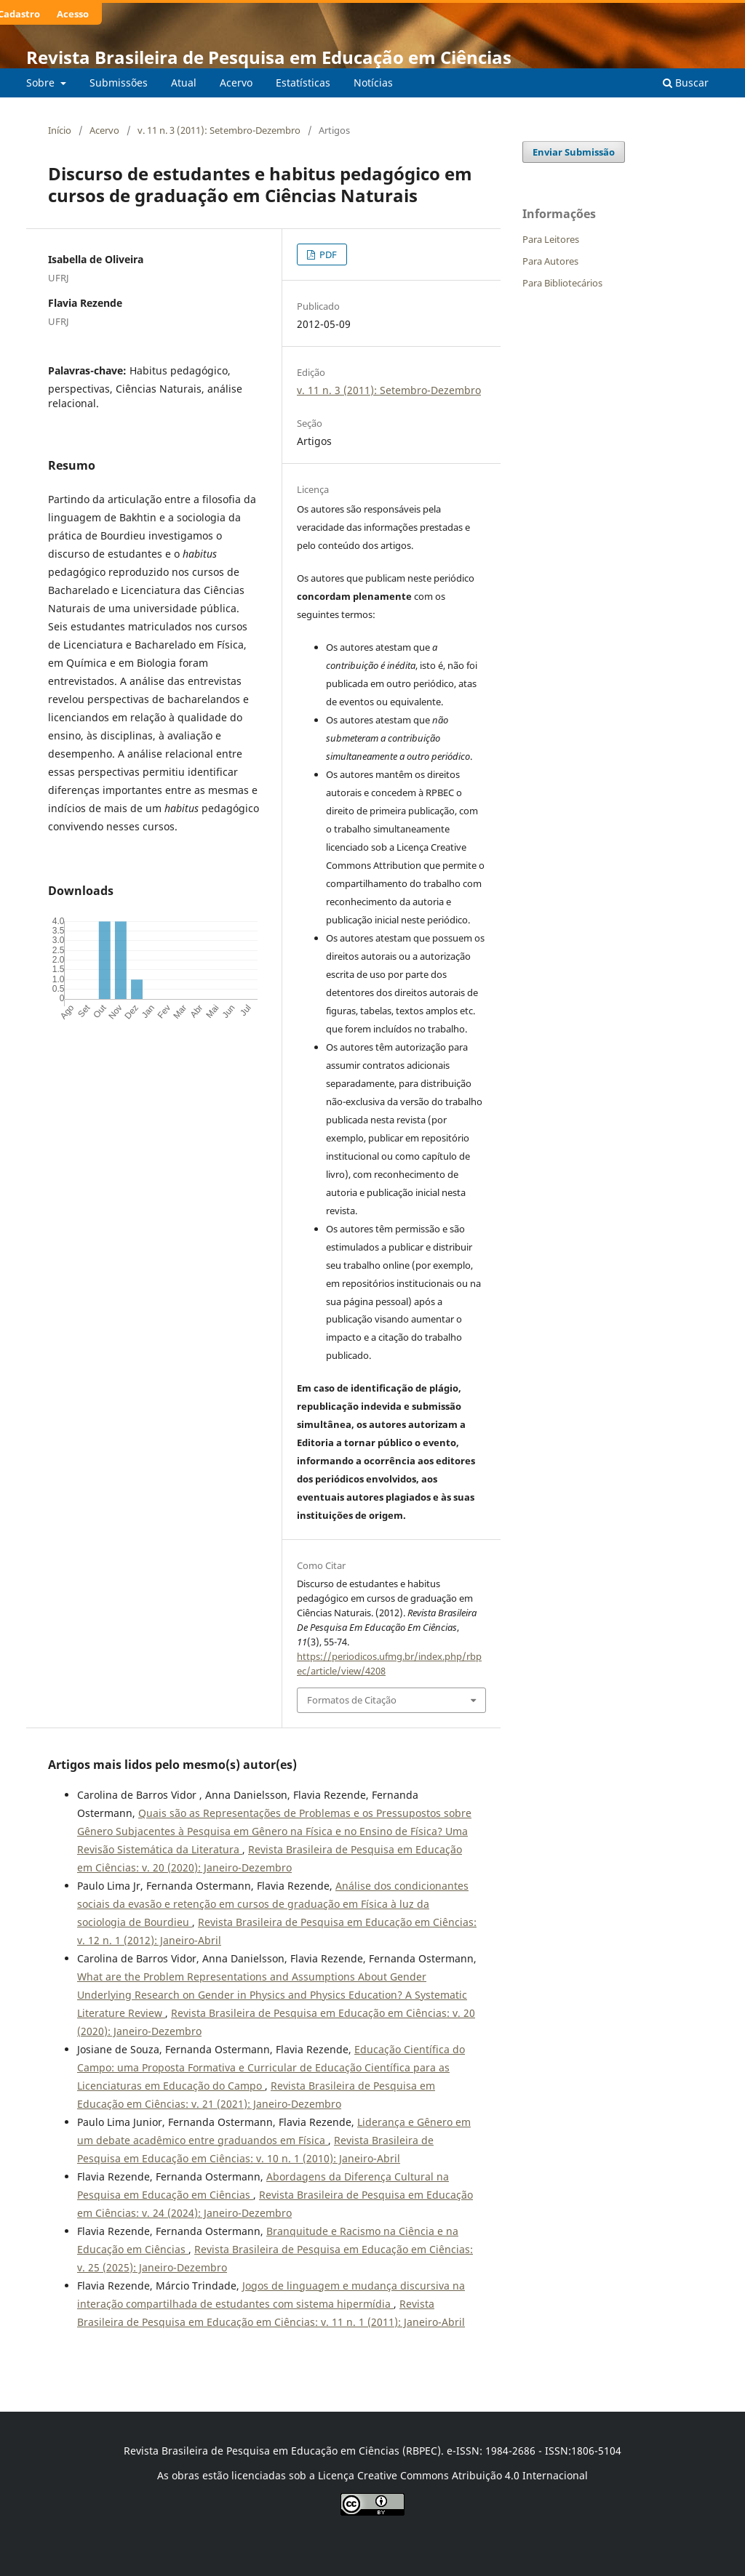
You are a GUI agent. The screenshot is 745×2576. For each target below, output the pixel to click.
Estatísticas (303, 82)
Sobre (41, 82)
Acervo (236, 82)
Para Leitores (550, 239)
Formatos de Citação (352, 1699)
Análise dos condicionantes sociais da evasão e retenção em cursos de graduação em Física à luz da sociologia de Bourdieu (273, 1904)
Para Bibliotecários (562, 282)
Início (59, 130)
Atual (183, 82)
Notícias (373, 82)
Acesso (73, 13)
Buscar (686, 82)
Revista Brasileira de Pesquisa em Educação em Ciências (268, 57)
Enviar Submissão (574, 152)
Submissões (118, 82)
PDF (327, 254)
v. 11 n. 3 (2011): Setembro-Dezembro (219, 130)
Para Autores (550, 261)
